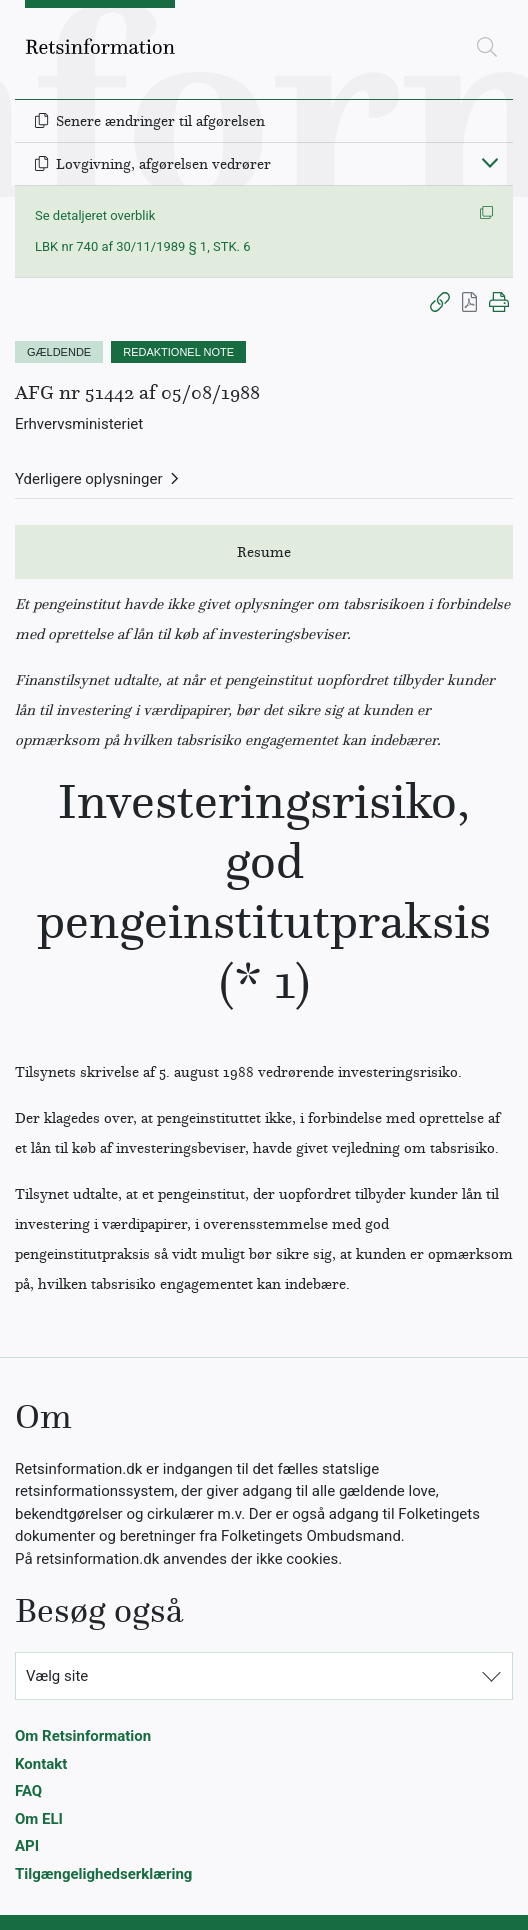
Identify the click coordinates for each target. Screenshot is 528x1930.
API (27, 1846)
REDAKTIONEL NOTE (178, 352)
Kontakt (41, 1764)
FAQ (28, 1791)
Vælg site (57, 1676)
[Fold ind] (490, 162)
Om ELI (39, 1819)
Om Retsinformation (83, 1736)
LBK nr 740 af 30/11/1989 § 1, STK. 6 (143, 246)
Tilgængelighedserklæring (103, 1874)
